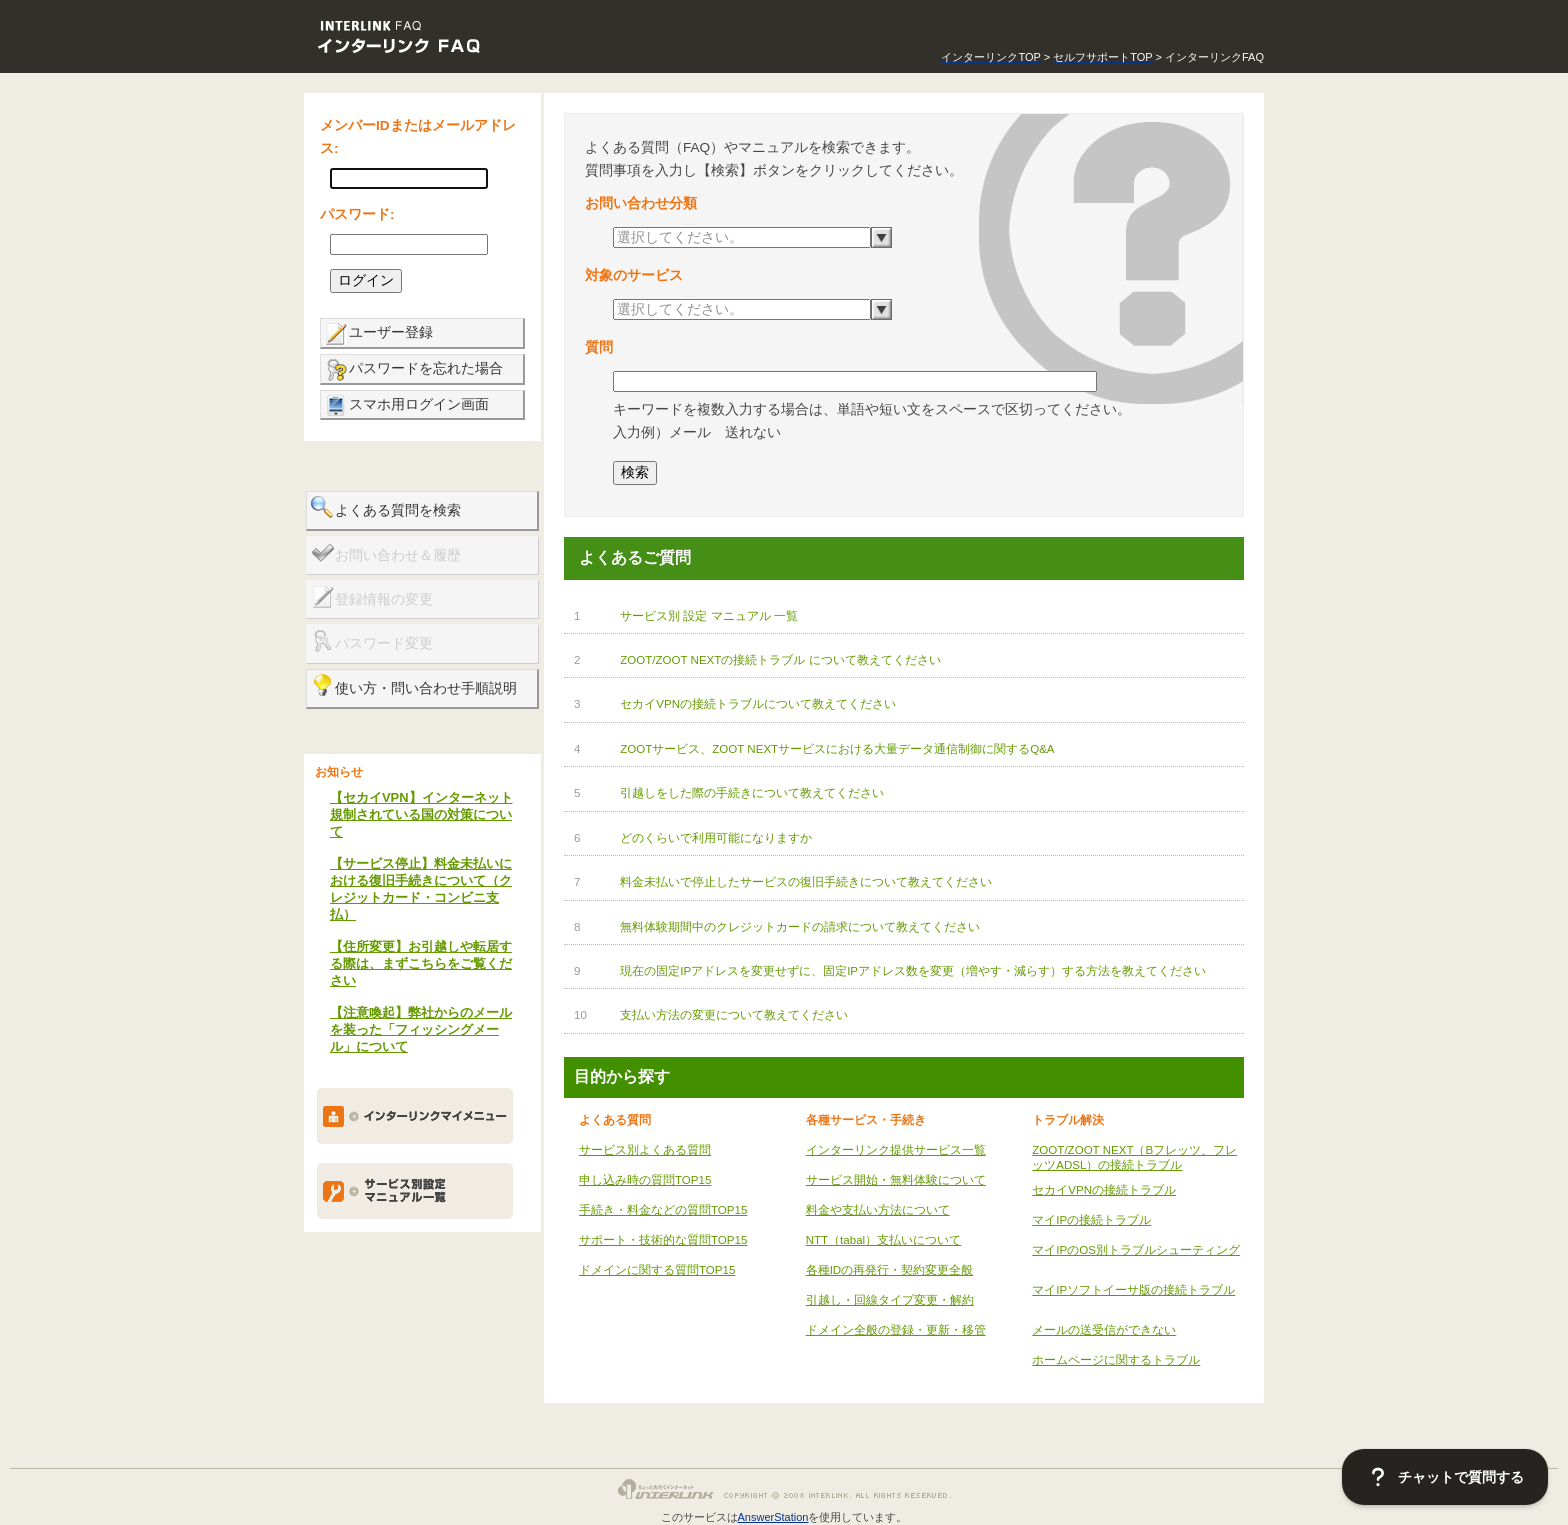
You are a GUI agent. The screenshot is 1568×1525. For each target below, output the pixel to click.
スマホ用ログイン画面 (419, 404)
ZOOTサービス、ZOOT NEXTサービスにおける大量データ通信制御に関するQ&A (837, 749)
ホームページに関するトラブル (1116, 1360)
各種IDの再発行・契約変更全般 (890, 1270)
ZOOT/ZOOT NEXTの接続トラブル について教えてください (780, 660)
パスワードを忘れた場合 (426, 368)
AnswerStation (773, 1517)
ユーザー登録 (391, 332)
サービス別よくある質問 (645, 1150)
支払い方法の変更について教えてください (734, 1015)
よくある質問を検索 (398, 510)
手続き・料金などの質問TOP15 (663, 1210)
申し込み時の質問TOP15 (645, 1180)
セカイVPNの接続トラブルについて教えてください (758, 704)
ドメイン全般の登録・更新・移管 (896, 1330)
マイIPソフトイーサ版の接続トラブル (1133, 1290)
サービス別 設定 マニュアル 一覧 (709, 616)
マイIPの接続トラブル (1091, 1220)
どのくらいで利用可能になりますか (716, 838)
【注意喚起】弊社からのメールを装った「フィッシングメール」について (421, 1029)
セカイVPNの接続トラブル (1104, 1190)
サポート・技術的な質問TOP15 (663, 1240)
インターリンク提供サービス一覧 (896, 1150)
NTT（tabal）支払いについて (883, 1240)
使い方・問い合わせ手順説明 (426, 688)
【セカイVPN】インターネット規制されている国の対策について (421, 814)
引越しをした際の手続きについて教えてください (752, 793)
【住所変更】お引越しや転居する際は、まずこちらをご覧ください (421, 963)
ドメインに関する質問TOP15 (657, 1270)
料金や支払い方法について (878, 1210)
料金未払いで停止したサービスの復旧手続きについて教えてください (806, 882)
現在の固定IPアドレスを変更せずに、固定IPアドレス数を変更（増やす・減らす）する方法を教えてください (913, 971)
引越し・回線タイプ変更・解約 (890, 1300)
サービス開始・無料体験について (896, 1180)
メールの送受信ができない (1104, 1330)
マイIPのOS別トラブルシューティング (1136, 1250)
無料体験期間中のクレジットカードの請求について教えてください (800, 927)
